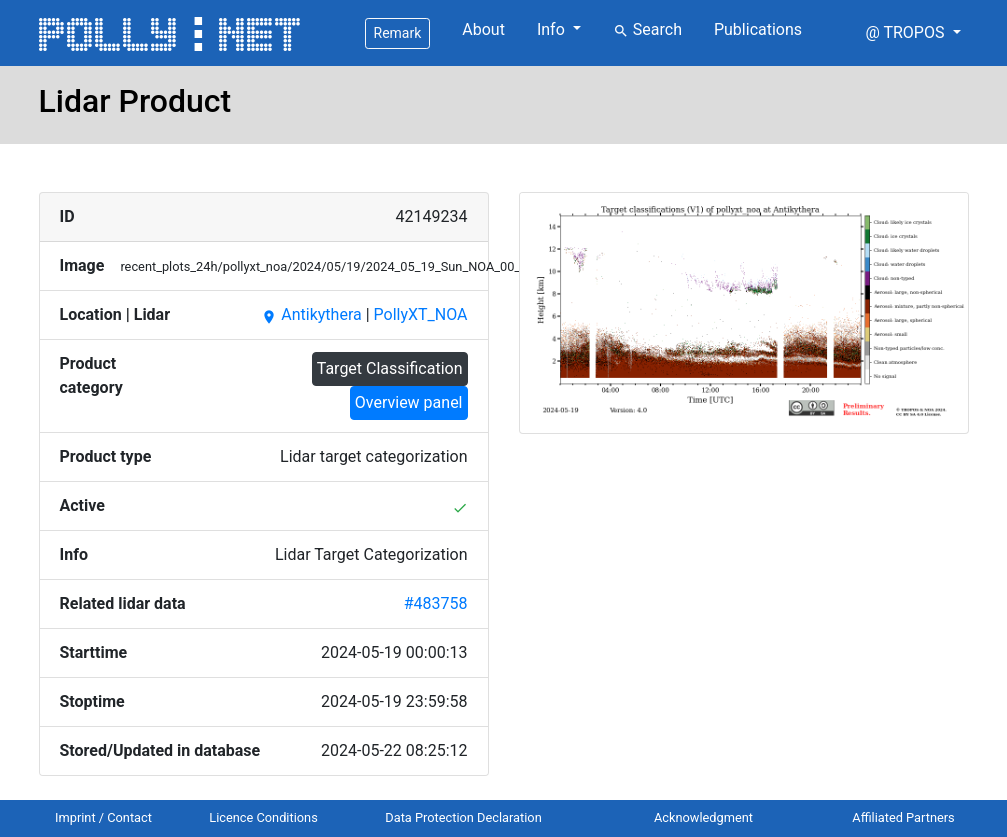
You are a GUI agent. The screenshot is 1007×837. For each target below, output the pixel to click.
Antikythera (311, 314)
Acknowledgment (703, 817)
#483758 (436, 603)
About (483, 29)
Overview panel (409, 402)
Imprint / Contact (103, 817)
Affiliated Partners (903, 817)
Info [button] (553, 29)
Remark (398, 33)
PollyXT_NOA (421, 314)
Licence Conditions (263, 817)
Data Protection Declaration (463, 817)
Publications (758, 29)
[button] (912, 33)
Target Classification (390, 368)
